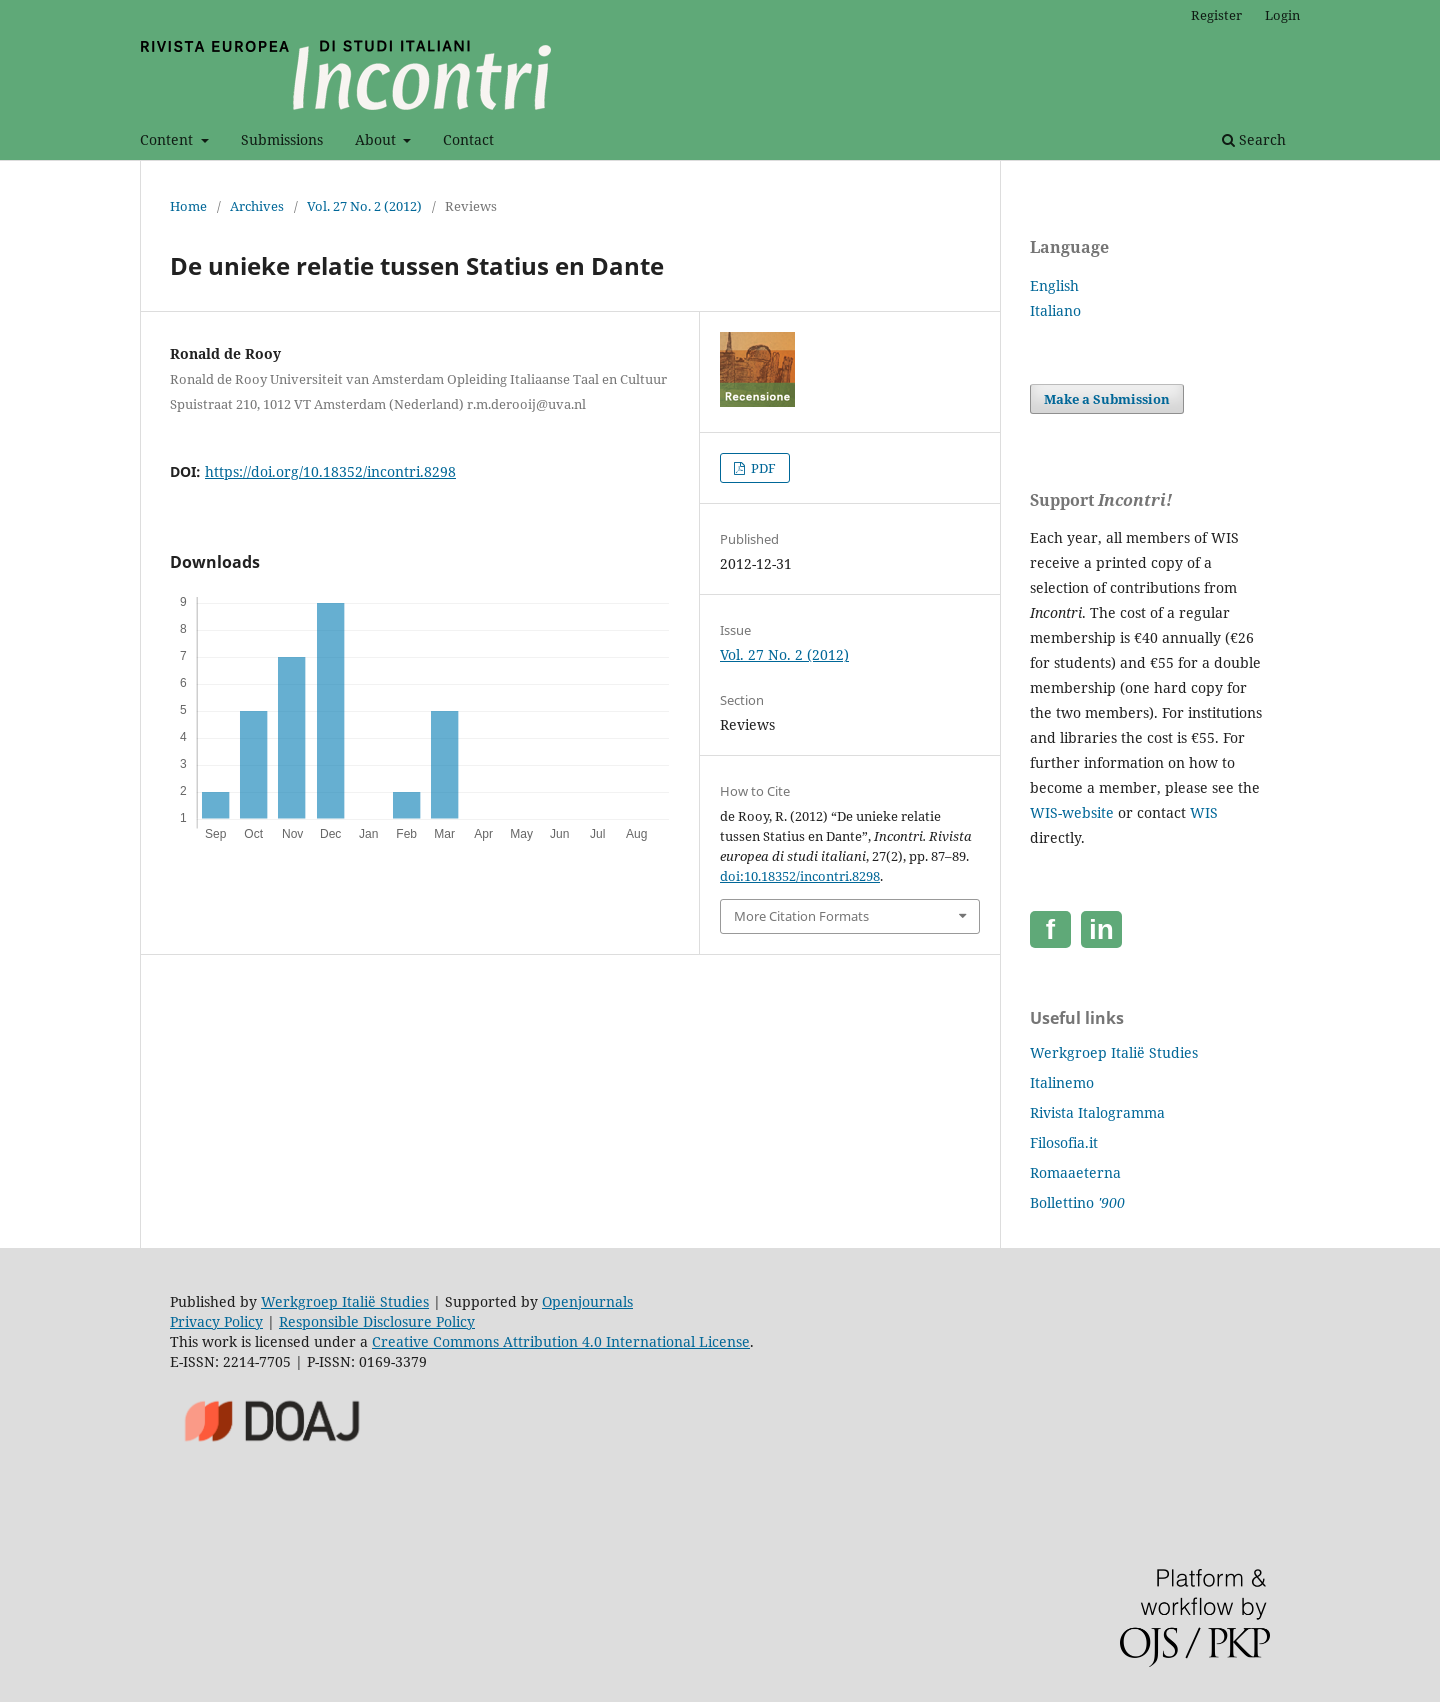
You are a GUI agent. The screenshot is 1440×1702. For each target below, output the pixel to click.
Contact (468, 139)
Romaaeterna (1075, 1172)
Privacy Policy (216, 1321)
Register (1216, 15)
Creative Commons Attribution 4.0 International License (561, 1341)
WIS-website (1072, 812)
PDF (762, 468)
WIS (1204, 812)
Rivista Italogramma (1097, 1112)
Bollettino (1077, 1202)
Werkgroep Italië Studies (1114, 1052)
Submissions (282, 139)
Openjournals (587, 1301)
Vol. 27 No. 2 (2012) (364, 206)
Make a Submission (1107, 399)
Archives (257, 206)
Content (168, 139)
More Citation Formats (801, 916)
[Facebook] (1050, 929)
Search (1254, 139)
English (1054, 285)
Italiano (1055, 310)
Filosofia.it (1064, 1142)
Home (188, 206)
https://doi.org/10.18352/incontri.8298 (330, 471)
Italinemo (1062, 1082)
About (377, 139)
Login (1282, 15)
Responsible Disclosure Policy (377, 1321)
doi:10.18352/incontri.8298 (800, 876)
